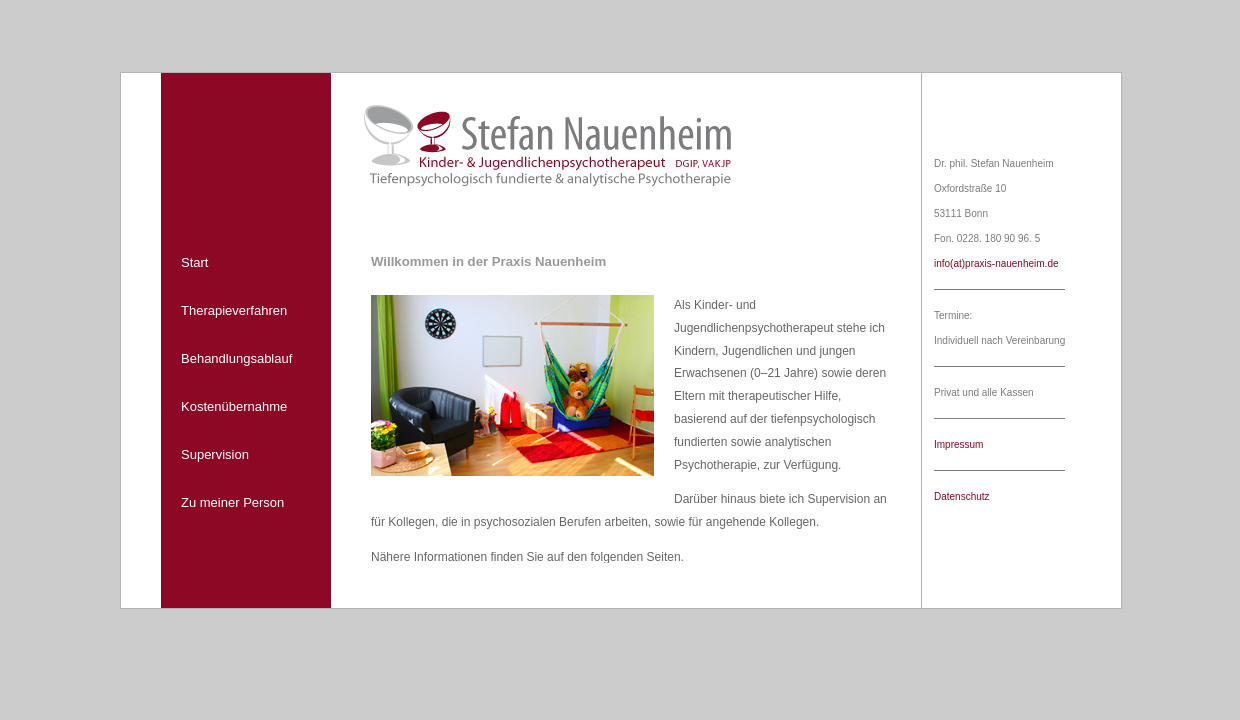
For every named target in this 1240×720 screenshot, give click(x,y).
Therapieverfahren (234, 310)
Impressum (958, 444)
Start (194, 262)
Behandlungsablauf (236, 358)
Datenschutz (962, 496)
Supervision (215, 454)
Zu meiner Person (232, 502)
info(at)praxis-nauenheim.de (996, 263)
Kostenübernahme (234, 406)
